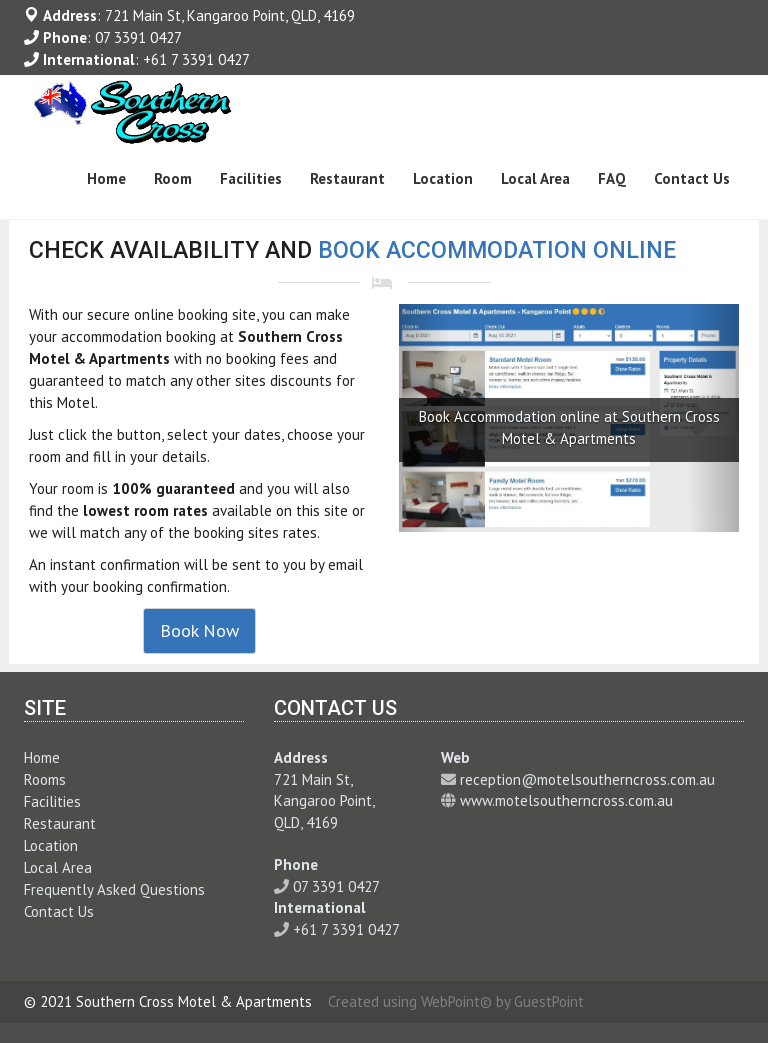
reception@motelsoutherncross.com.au (587, 779)
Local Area (535, 178)
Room (173, 178)
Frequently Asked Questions (114, 889)
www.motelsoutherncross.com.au (566, 800)
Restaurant (347, 178)
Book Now (199, 630)
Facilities (251, 178)
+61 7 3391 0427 (196, 59)
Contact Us (692, 178)
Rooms (45, 779)
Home (106, 178)
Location (443, 178)
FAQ (612, 178)
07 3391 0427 (138, 37)
